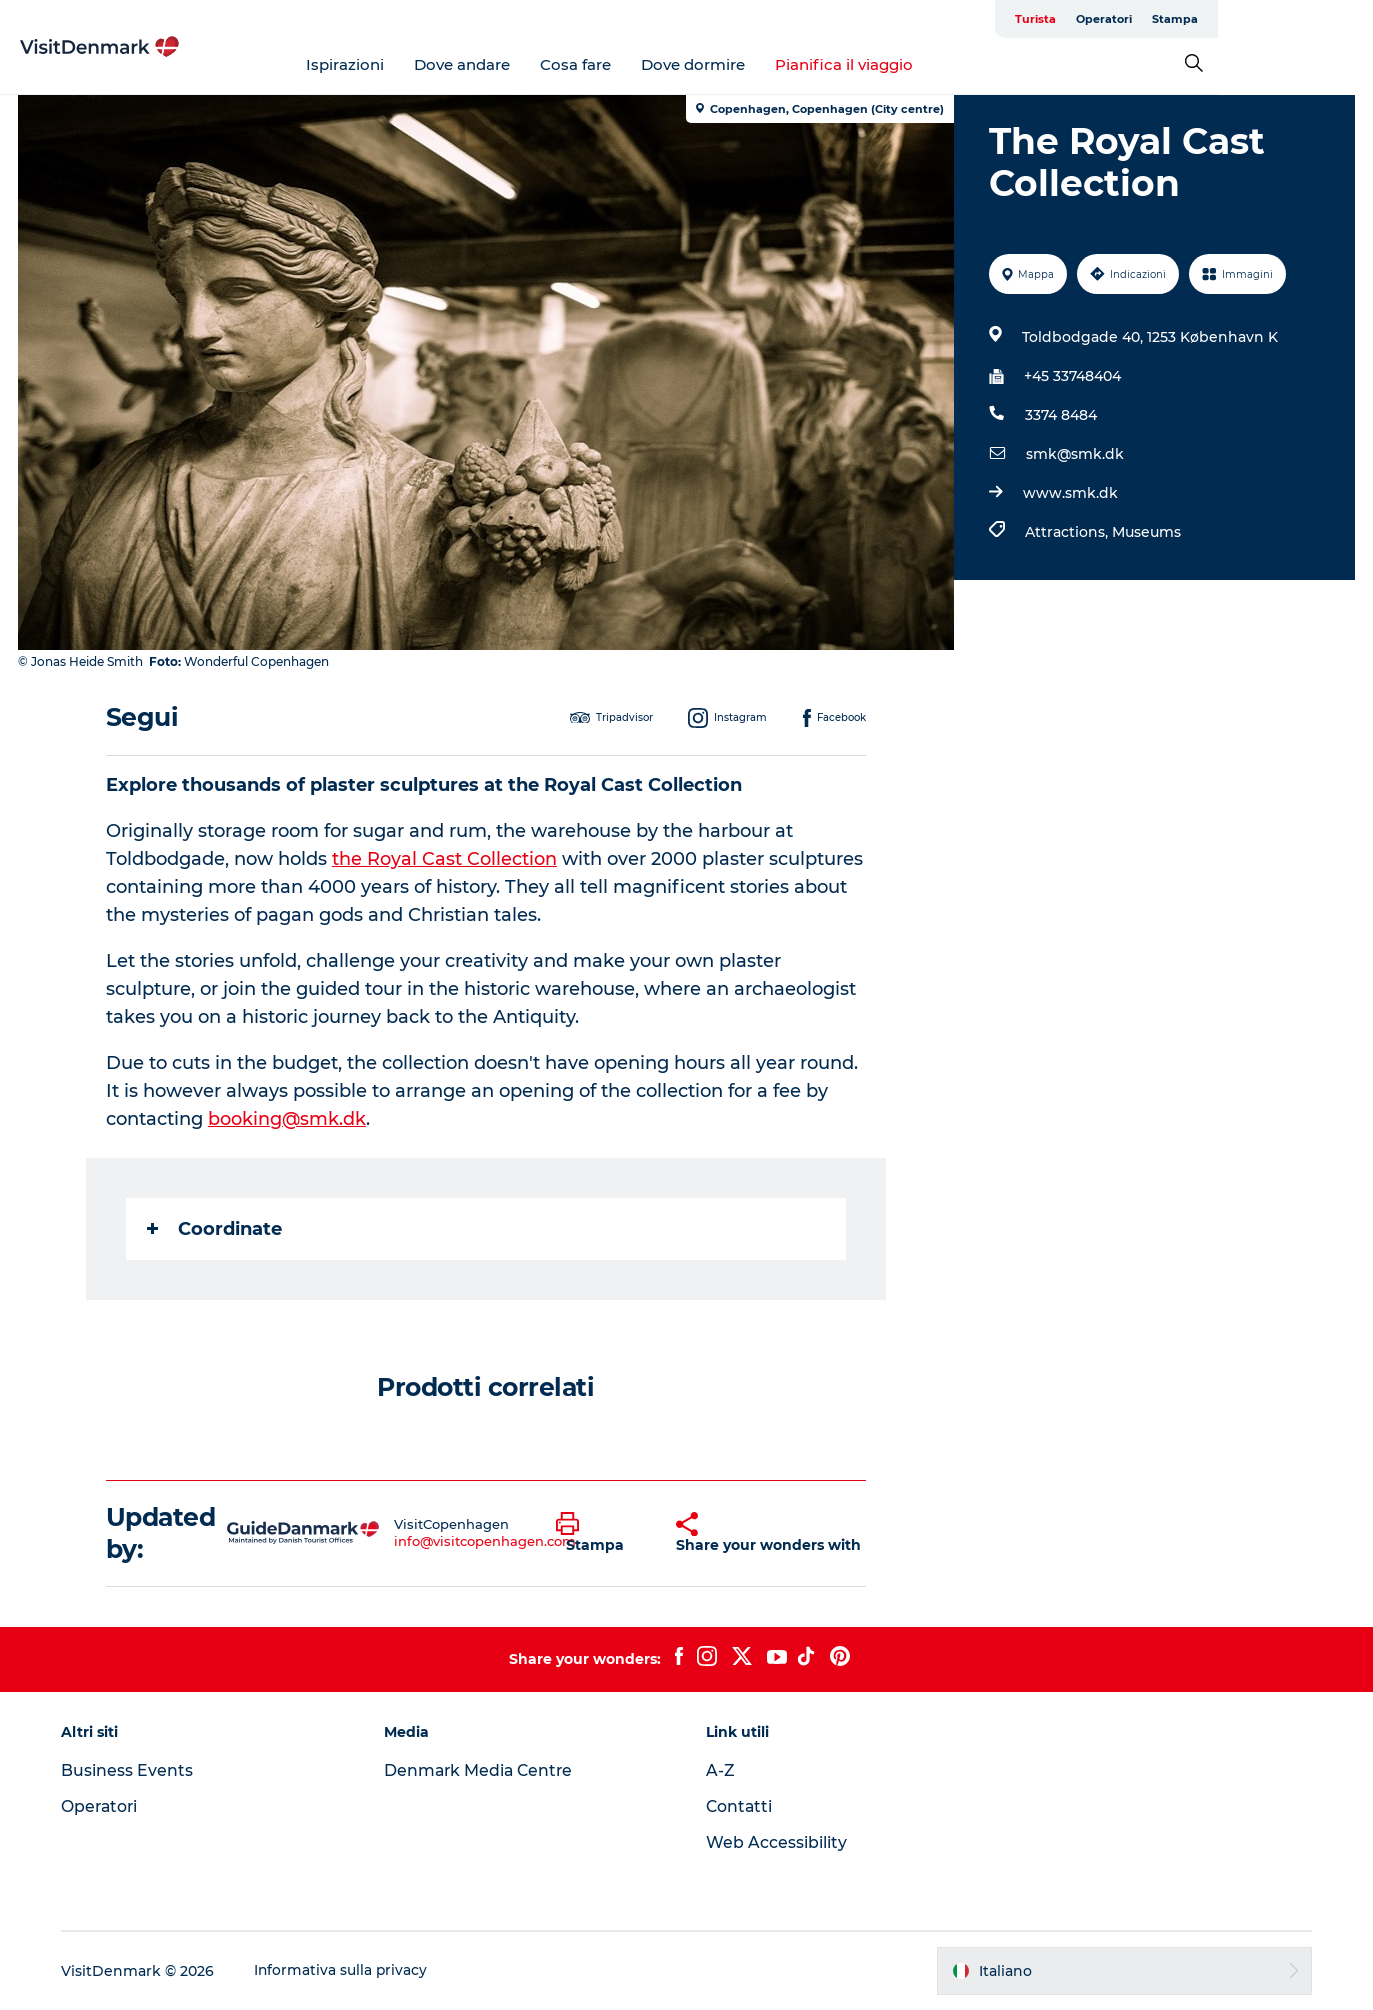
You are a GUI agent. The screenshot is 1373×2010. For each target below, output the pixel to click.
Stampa (1330, 19)
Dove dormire (770, 64)
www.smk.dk (1069, 493)
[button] (601, 1533)
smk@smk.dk (1074, 454)
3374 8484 (1060, 415)
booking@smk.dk (288, 1119)
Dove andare (539, 64)
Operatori (1259, 19)
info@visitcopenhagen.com (486, 1541)
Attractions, (1067, 532)
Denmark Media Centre (483, 1770)
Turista (1190, 19)
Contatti (741, 1806)
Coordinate (215, 1229)
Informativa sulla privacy (347, 1971)
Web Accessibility (777, 1842)
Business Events (133, 1770)
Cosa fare (652, 64)
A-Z (721, 1770)
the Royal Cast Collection (445, 859)
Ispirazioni (422, 64)
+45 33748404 (1071, 376)
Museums (1145, 532)
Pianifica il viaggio (921, 64)
